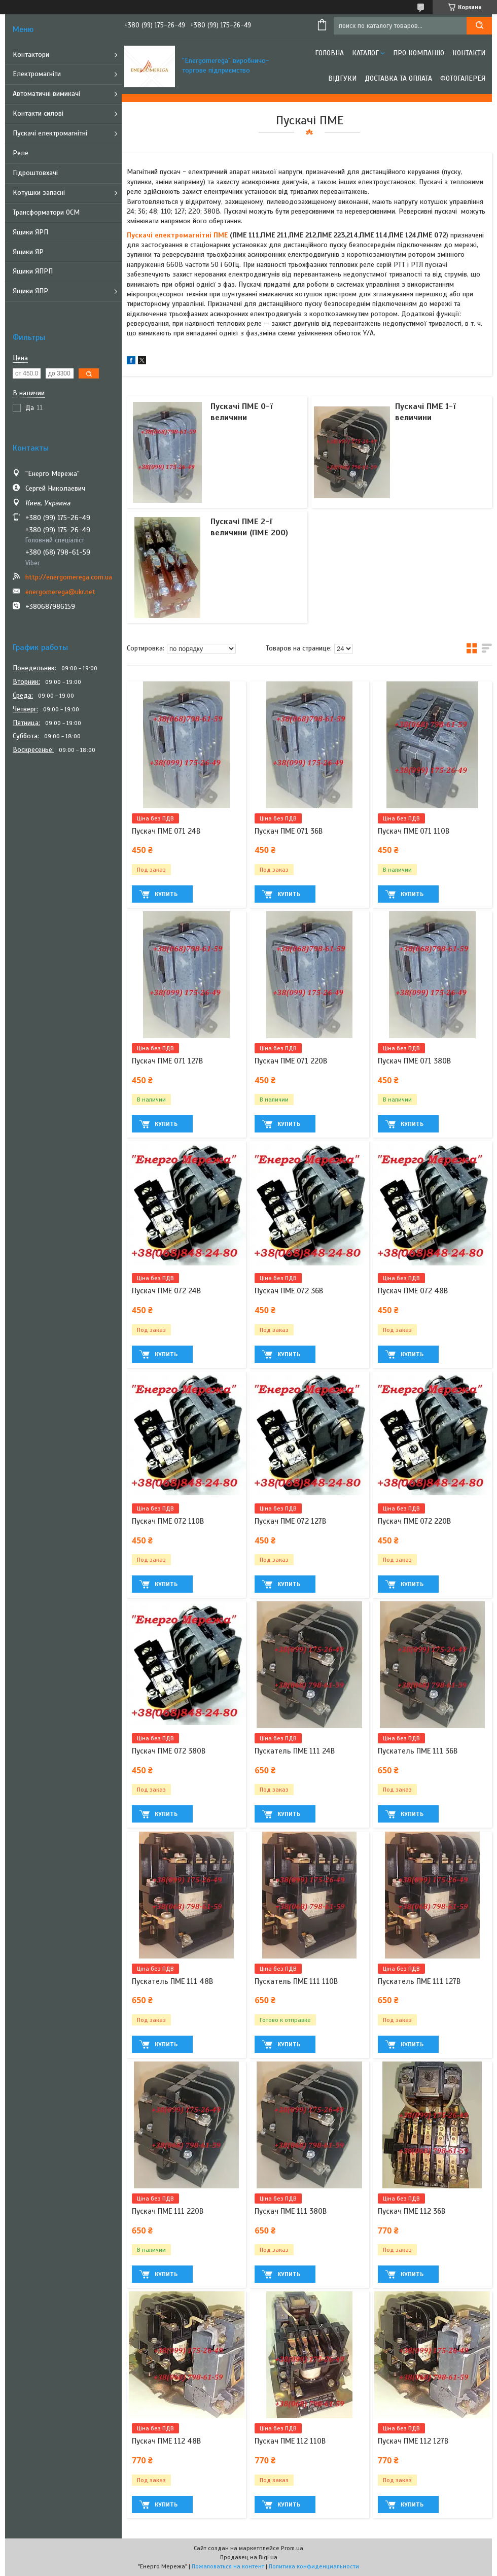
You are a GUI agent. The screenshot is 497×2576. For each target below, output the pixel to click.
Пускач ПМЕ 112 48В (166, 2441)
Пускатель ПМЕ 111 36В (417, 1751)
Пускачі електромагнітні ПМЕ (177, 235)
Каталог (365, 53)
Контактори (31, 54)
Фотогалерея (462, 78)
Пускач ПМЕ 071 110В (413, 831)
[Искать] (479, 26)
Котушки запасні (39, 192)
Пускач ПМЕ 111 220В (167, 2211)
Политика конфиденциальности (314, 2566)
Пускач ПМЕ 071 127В (167, 1061)
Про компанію (418, 53)
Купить (166, 894)
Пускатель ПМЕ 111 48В (172, 1981)
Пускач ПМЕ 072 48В (413, 1290)
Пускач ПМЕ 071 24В (166, 831)
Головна (329, 53)
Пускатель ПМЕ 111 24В (295, 1751)
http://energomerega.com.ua (68, 577)
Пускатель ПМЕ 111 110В (296, 1981)
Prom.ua (292, 2548)
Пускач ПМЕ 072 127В (290, 1521)
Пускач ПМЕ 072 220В (414, 1521)
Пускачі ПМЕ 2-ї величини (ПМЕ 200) (249, 527)
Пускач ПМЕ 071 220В (291, 1061)
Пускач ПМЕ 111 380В (291, 2211)
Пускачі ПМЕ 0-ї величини (241, 412)
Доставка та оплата (398, 78)
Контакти (468, 53)
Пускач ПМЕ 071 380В (414, 1061)
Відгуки (342, 78)
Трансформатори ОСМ (46, 212)
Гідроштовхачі (35, 172)
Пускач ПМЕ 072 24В (166, 1290)
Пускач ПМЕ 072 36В (289, 1290)
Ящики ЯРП (30, 232)
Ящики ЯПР (30, 291)
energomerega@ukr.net (60, 592)
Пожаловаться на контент (228, 2566)
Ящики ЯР (28, 252)
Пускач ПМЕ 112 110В (290, 2441)
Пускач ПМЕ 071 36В (289, 831)
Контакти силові (38, 113)
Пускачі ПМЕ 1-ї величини (425, 412)
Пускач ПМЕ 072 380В (168, 1751)
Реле (20, 153)
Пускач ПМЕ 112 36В (411, 2211)
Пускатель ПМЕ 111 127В (419, 1981)
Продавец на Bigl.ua (248, 2557)
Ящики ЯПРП (33, 271)
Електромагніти (37, 74)
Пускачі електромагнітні (50, 133)
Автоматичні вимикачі (46, 93)
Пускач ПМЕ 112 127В (413, 2441)
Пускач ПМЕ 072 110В (168, 1521)
